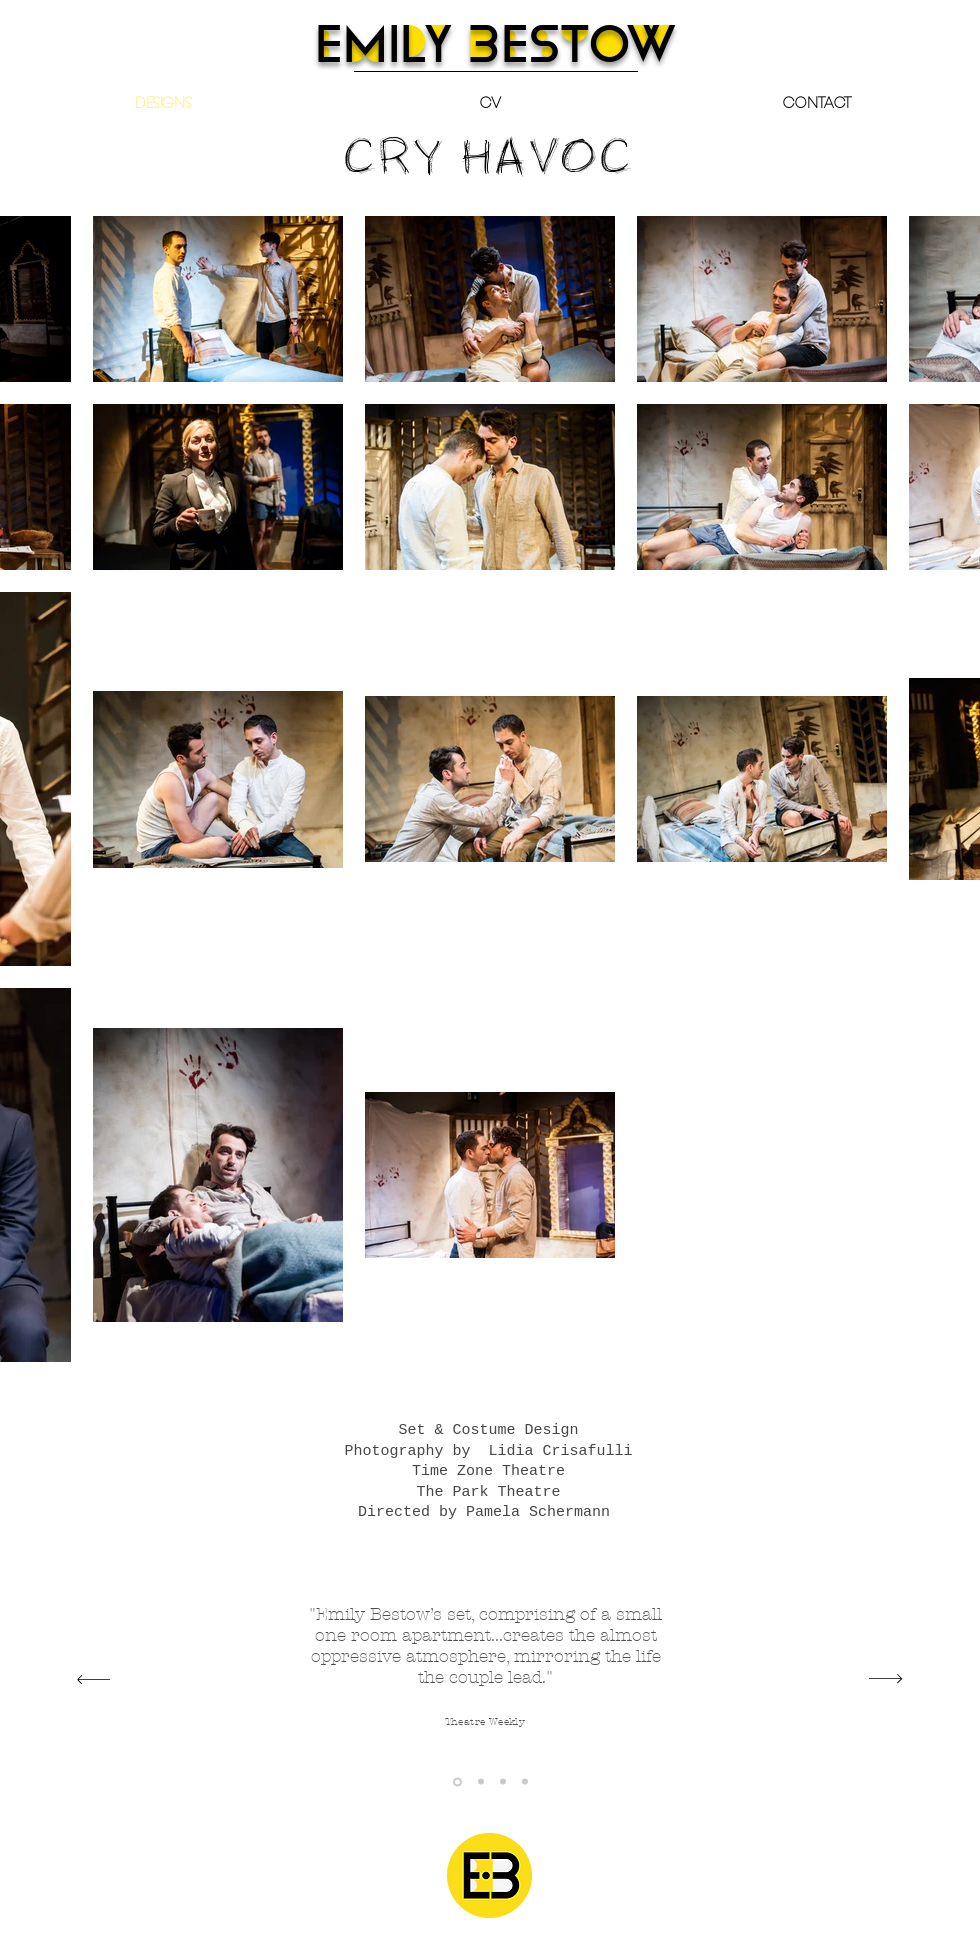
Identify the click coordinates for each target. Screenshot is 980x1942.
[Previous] (93, 1679)
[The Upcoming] (503, 1782)
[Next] (885, 1679)
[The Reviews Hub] (525, 1782)
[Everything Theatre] (481, 1782)
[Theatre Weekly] (457, 1781)
